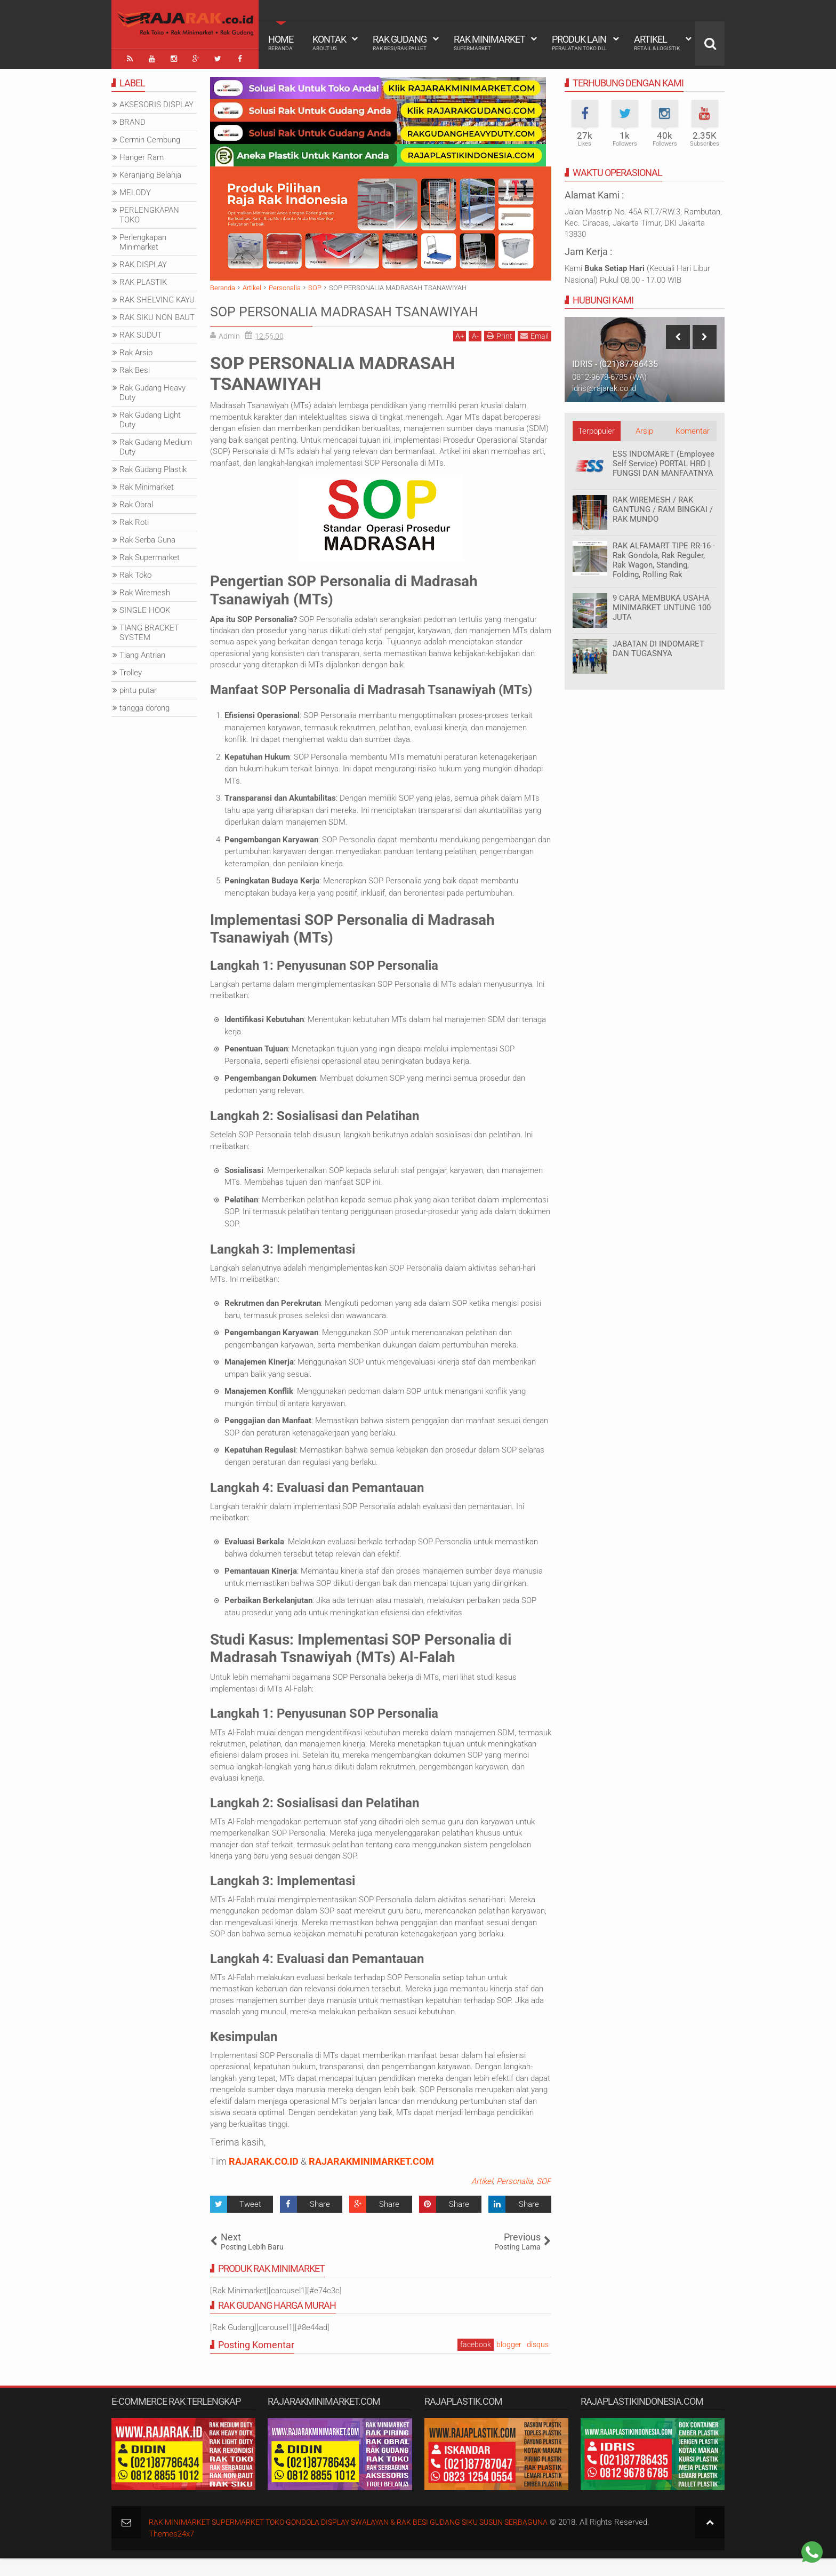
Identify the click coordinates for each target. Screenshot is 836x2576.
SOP (543, 2199)
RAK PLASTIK (143, 279)
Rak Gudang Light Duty (150, 417)
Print (499, 353)
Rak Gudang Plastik (153, 467)
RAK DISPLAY (143, 262)
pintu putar (138, 687)
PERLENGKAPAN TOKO (149, 212)
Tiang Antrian (142, 652)
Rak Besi (134, 367)
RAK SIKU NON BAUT (157, 315)
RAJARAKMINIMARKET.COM (371, 2178)
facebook (475, 2362)
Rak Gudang (400, 43)
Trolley (130, 670)
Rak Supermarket (149, 555)
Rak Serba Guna (147, 537)
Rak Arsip (135, 350)
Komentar (693, 428)
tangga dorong (144, 705)
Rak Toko (135, 572)
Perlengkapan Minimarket (142, 239)
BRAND (132, 119)
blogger (508, 2362)
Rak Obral (136, 502)
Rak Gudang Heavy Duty (152, 390)
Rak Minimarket (489, 43)
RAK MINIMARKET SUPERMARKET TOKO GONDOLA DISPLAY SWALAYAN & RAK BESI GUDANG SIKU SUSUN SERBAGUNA (365, 2540)
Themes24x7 (171, 2551)
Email (534, 353)
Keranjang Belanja (150, 172)
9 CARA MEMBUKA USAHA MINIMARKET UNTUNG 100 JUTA (662, 605)
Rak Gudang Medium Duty (155, 444)
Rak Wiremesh (144, 590)
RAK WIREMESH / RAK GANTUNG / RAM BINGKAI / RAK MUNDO (663, 506)
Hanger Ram (141, 154)
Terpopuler (596, 428)
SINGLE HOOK (144, 607)
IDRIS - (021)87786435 (615, 361)
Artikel (657, 43)
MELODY (135, 190)
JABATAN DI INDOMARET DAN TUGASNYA (658, 646)
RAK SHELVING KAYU (157, 297)
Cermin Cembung (149, 137)
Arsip (644, 428)
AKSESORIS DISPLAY (156, 102)
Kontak (329, 43)
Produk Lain (579, 43)
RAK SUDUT (140, 332)
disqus (538, 2362)
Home (280, 43)
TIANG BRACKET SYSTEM (149, 630)
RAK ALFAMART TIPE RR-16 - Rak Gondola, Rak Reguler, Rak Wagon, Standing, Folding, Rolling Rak (664, 557)
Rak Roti (134, 519)
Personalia (514, 2199)
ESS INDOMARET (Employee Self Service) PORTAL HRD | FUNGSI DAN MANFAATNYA (663, 460)
